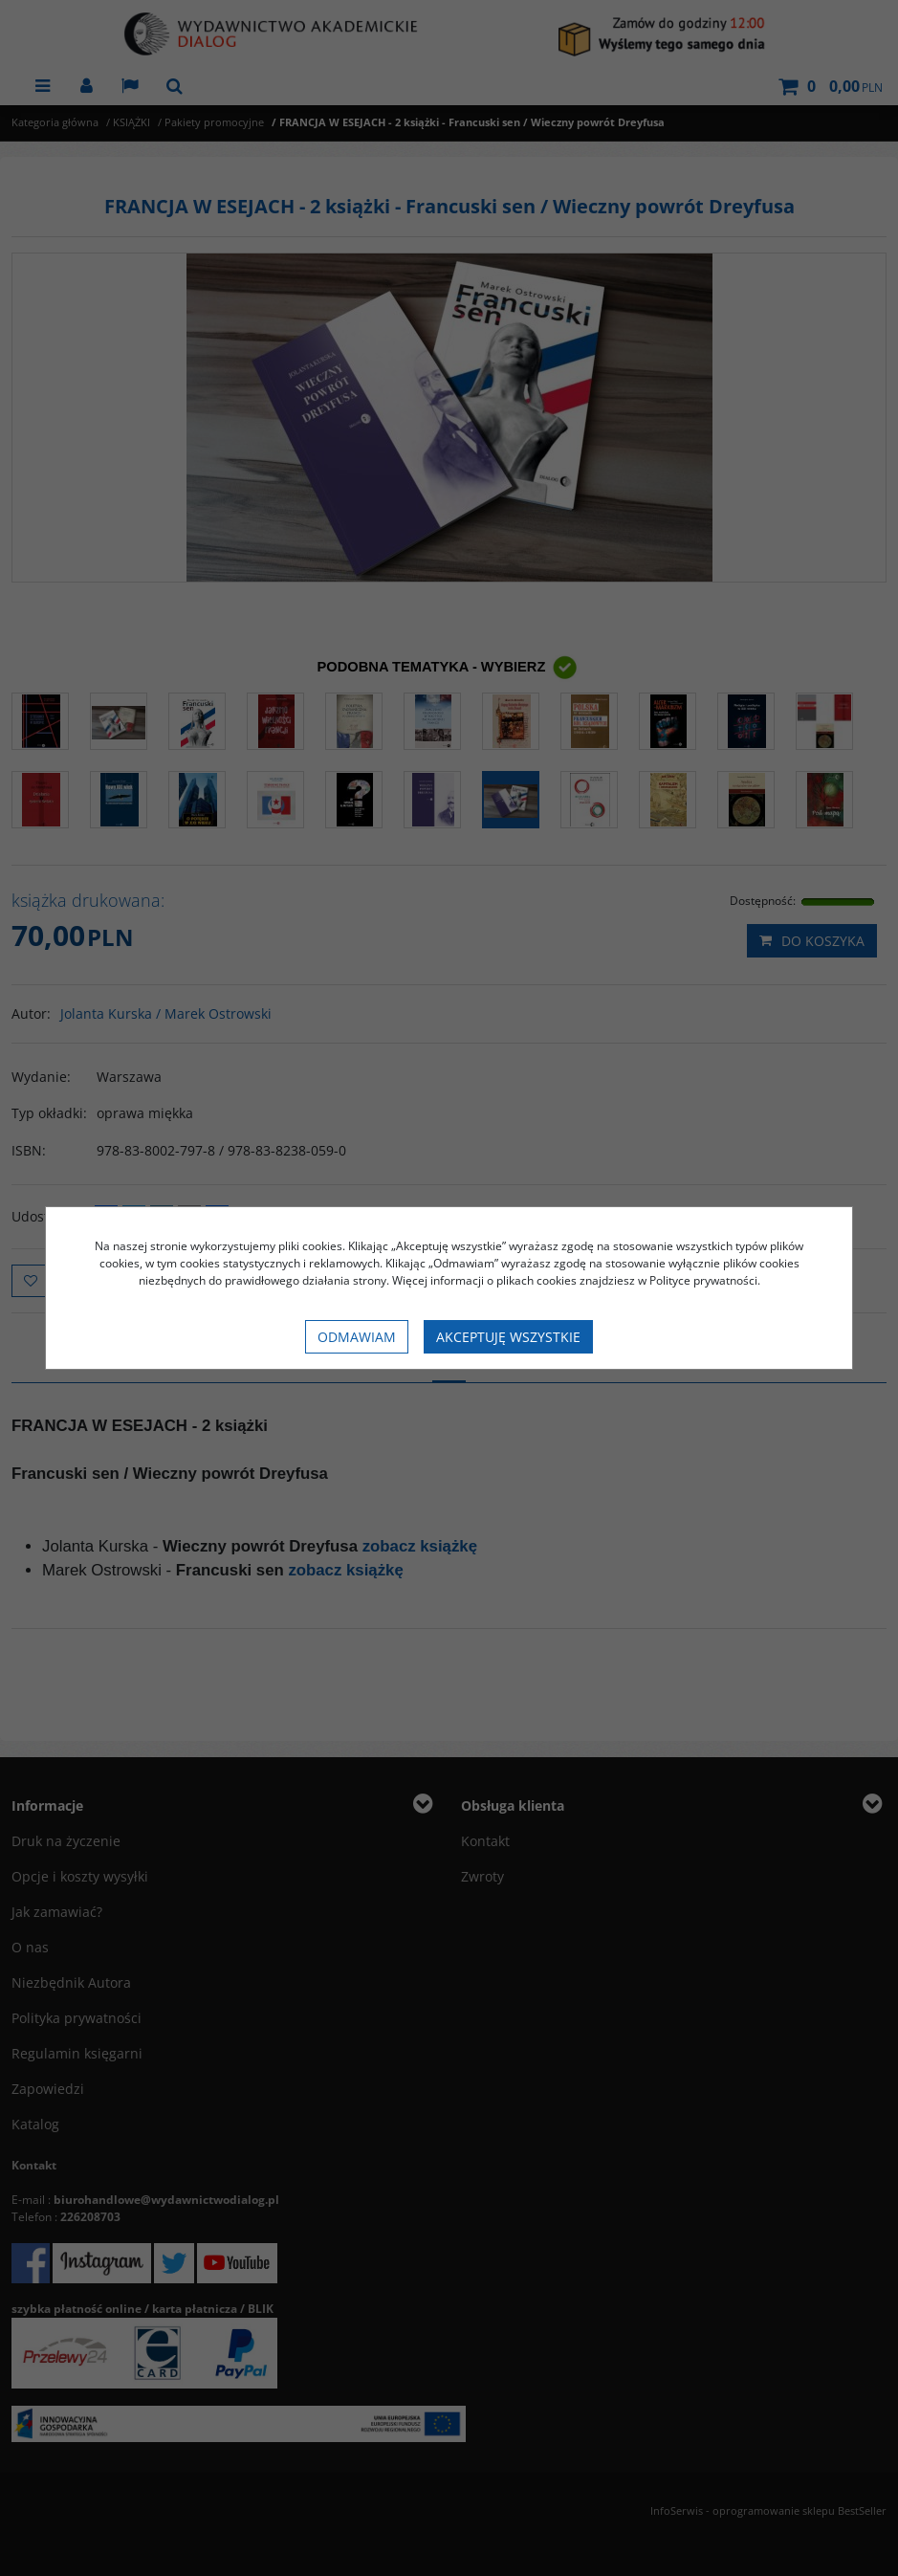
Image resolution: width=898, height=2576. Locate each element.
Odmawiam (357, 1337)
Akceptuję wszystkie (508, 1337)
